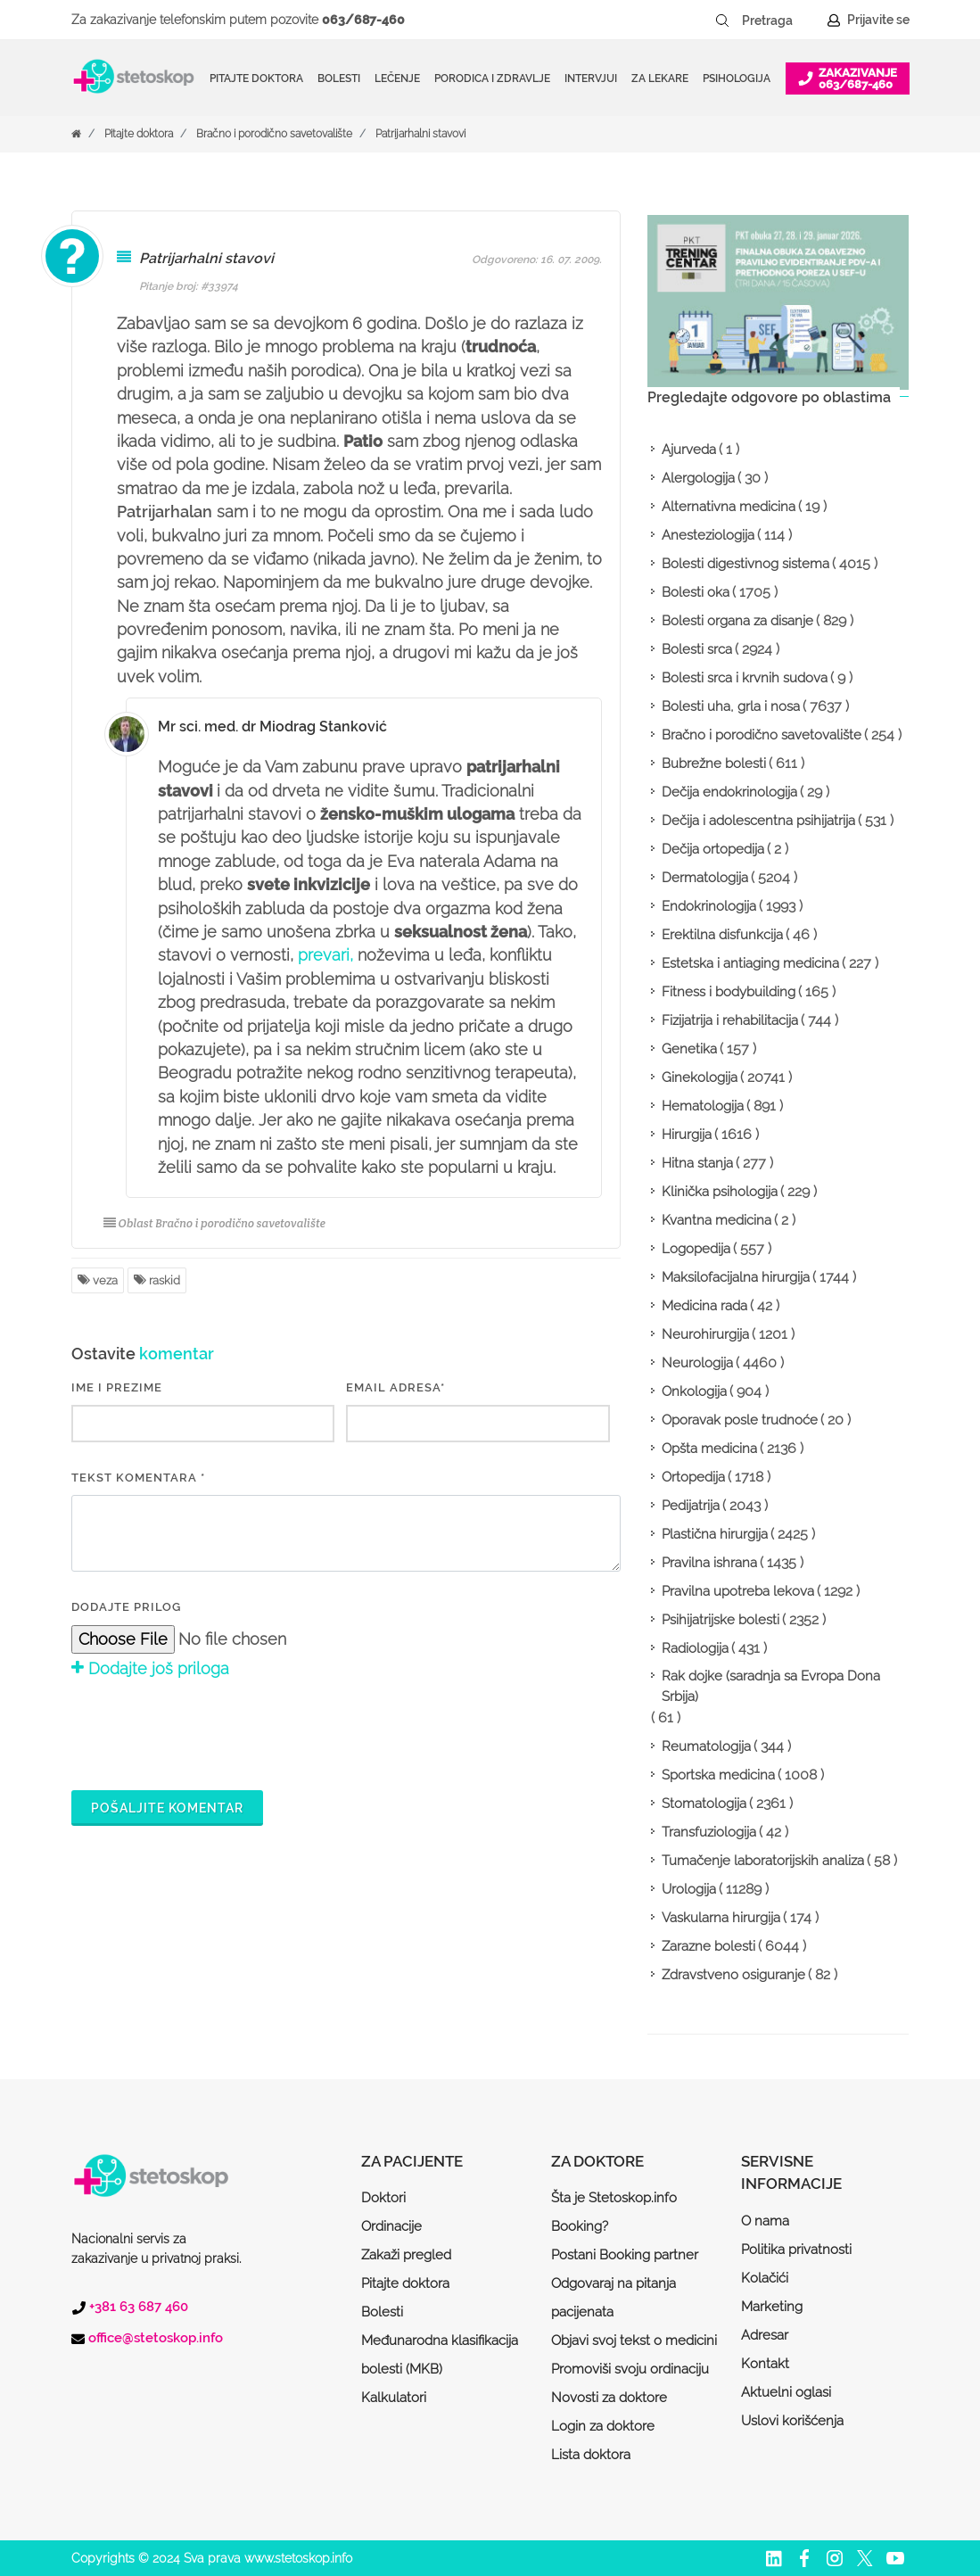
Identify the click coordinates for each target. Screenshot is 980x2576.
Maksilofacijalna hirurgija (736, 1277)
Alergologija (698, 478)
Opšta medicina (709, 1449)
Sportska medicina (718, 1775)
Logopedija (696, 1249)
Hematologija (703, 1106)
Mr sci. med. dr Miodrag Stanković (272, 726)
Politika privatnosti (796, 2250)
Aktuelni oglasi (786, 2392)
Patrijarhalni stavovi (420, 134)
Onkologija (694, 1391)
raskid (157, 1280)
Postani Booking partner (624, 2255)
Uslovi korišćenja (792, 2421)
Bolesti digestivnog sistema (745, 564)
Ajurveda (689, 450)
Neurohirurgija (705, 1334)
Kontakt (765, 2364)
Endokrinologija (709, 906)
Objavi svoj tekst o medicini (634, 2340)
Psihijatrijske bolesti (720, 1620)
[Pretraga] (779, 20)
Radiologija (695, 1648)
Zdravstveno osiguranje (733, 1975)
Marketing (772, 2307)
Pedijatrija (691, 1506)
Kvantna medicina (716, 1220)
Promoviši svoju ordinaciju (630, 2369)
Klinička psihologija (720, 1192)
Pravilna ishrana (709, 1563)
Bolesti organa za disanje (737, 621)
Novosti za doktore (609, 2398)
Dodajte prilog (126, 1607)
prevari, (325, 954)
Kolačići (764, 2278)
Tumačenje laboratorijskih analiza (763, 1861)
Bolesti (382, 2312)
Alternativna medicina (728, 507)
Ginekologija (699, 1077)
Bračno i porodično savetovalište (274, 134)
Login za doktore (603, 2426)
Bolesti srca (697, 649)
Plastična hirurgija (715, 1534)
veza (98, 1280)
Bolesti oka (695, 592)
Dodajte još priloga (150, 1668)
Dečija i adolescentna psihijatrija (758, 821)
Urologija (689, 1889)
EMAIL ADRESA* (395, 1387)
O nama (765, 2221)
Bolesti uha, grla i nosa (731, 706)
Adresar (764, 2335)
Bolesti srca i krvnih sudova (745, 678)
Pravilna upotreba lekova (738, 1591)
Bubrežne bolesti (714, 763)
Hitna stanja (697, 1163)
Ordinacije (391, 2226)
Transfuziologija (709, 1832)
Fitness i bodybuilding (728, 992)
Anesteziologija (708, 535)
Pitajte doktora (256, 78)
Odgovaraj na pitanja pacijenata (613, 2297)
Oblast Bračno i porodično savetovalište (214, 1223)
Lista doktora (590, 2455)
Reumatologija (706, 1746)
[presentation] (206, 1732)
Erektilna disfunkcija (722, 935)
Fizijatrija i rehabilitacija (730, 1020)
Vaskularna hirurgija (721, 1918)
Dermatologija (705, 878)
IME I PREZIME (116, 1387)
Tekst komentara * (138, 1477)
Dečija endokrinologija (729, 792)
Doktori (383, 2198)
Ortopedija (693, 1477)
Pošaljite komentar (167, 1808)
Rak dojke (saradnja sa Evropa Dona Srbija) (771, 1686)
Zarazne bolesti (708, 1946)
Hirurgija (687, 1135)
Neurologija (697, 1363)
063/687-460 (363, 19)
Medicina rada (704, 1306)
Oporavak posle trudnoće (740, 1420)
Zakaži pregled (406, 2255)
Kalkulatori (393, 2398)
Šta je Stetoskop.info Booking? (614, 2212)
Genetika (689, 1049)
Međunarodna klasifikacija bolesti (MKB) (439, 2354)
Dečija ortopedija (713, 849)
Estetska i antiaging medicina (750, 963)
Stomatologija (704, 1804)
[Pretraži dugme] (722, 20)
